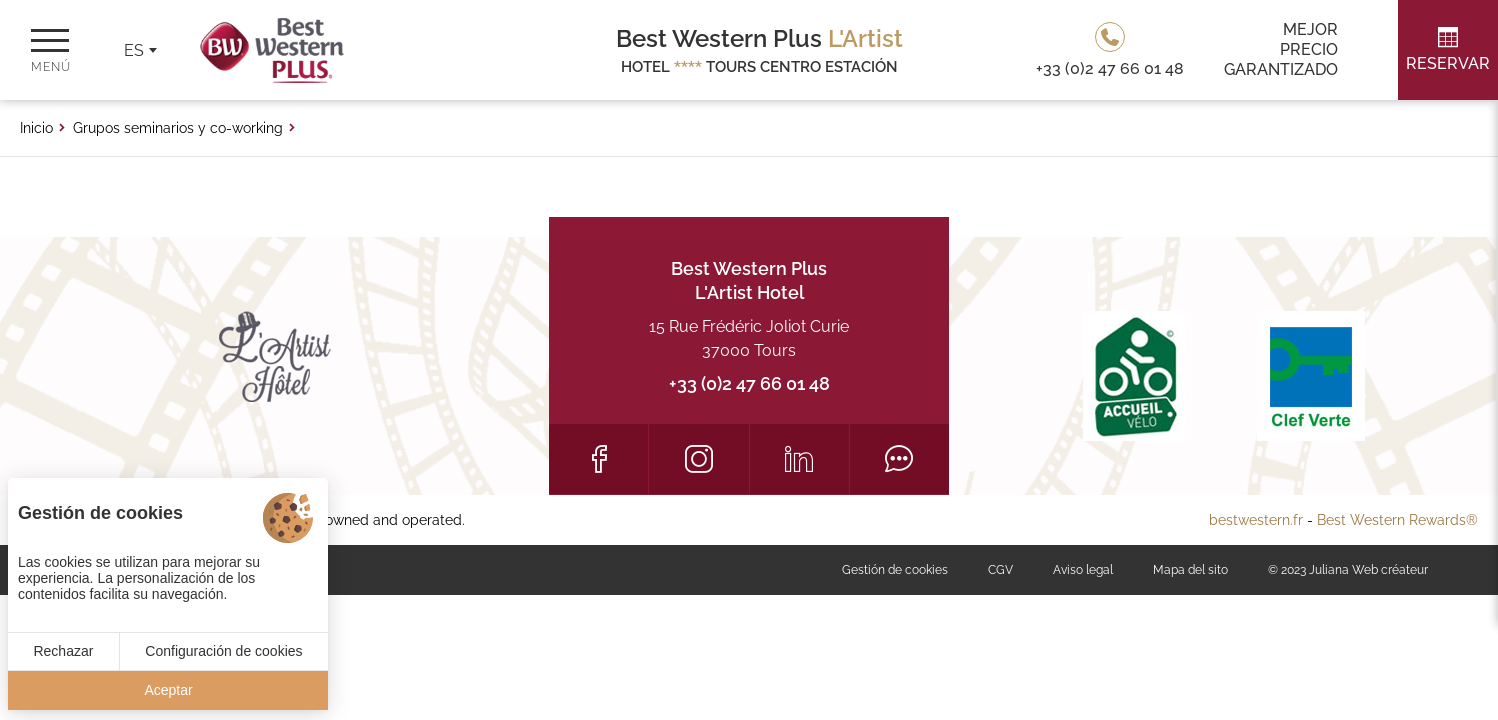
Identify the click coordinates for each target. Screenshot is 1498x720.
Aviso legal (1083, 570)
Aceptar (168, 690)
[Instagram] (698, 459)
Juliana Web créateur (1368, 570)
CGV (1000, 570)
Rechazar (63, 651)
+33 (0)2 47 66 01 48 (749, 383)
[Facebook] (598, 459)
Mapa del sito (1190, 570)
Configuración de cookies (223, 651)
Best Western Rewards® (1397, 520)
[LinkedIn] (799, 459)
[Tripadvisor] (899, 459)
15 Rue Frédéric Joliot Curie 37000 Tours (749, 338)
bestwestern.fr (1256, 520)
